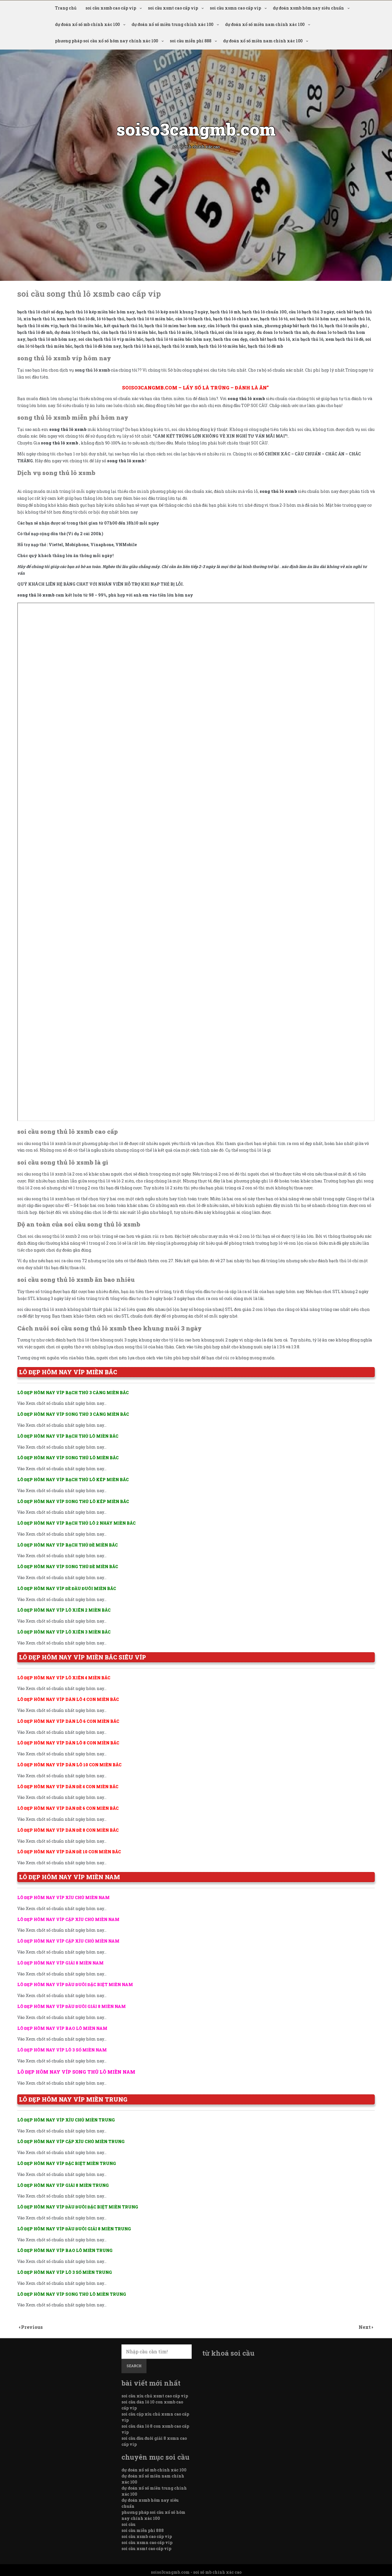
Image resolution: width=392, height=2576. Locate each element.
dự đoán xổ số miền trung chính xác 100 (172, 24)
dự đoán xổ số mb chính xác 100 (87, 24)
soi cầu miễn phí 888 (190, 40)
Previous (32, 2327)
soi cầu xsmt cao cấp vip (173, 8)
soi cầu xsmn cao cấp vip (235, 8)
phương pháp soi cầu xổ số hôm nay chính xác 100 (106, 40)
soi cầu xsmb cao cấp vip (110, 8)
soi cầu (128, 2524)
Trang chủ (66, 8)
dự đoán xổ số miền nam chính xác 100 (265, 24)
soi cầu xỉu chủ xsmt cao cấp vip (154, 2396)
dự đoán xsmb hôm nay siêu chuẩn (308, 8)
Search (134, 2365)
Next (365, 2327)
